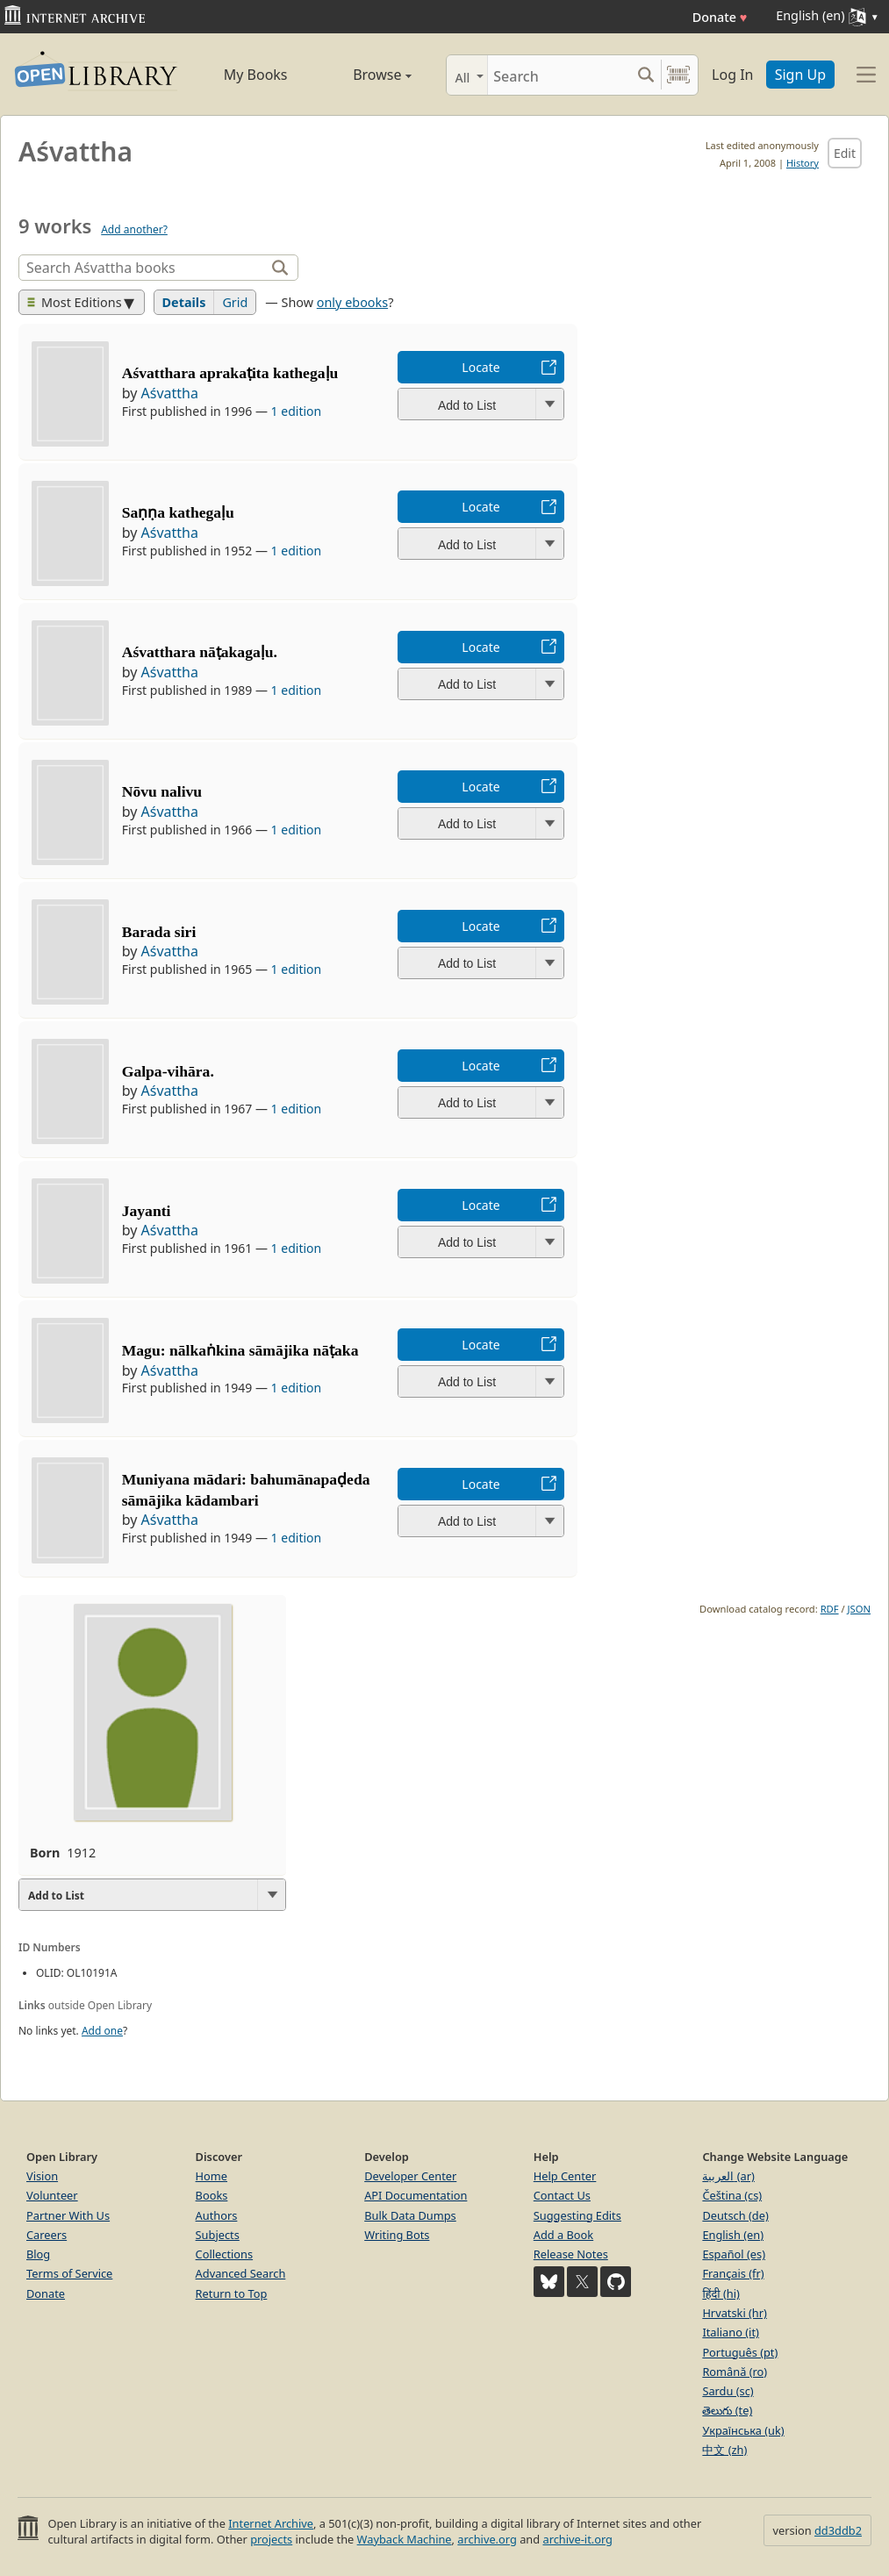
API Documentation (415, 2195)
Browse (365, 74)
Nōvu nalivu (162, 791)
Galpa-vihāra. (168, 1071)
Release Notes (571, 2254)
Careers (46, 2235)
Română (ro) (734, 2371)
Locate (480, 367)
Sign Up (800, 74)
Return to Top (232, 2293)
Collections (225, 2254)
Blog (38, 2254)
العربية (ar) (728, 2176)
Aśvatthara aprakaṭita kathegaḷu (230, 373)
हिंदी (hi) (720, 2293)
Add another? (134, 229)
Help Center (565, 2176)
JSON (859, 1608)
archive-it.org (577, 2539)
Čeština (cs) (732, 2195)
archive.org (486, 2539)
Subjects (218, 2235)
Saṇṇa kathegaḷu (178, 512)
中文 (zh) (724, 2450)
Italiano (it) (730, 2332)
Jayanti (146, 1211)
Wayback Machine (404, 2539)
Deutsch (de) (735, 2215)
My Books (256, 74)
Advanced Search (241, 2273)
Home (211, 2176)
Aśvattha (169, 393)
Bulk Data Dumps (410, 2215)
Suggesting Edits (577, 2215)
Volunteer (52, 2195)
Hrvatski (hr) (734, 2313)
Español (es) (733, 2254)
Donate (720, 17)
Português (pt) (740, 2352)
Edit (845, 153)
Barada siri (159, 932)
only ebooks (352, 302)
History (802, 162)
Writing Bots (396, 2235)
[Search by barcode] (678, 75)
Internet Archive (270, 2523)
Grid (234, 302)
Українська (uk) (743, 2430)
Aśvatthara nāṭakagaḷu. (199, 652)
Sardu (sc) (727, 2391)
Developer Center (410, 2176)
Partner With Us (68, 2215)
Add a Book (563, 2235)
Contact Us (562, 2195)
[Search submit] (645, 75)
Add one (102, 2030)
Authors (217, 2215)
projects (271, 2539)
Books (212, 2195)
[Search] (559, 75)
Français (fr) (733, 2273)
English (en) (733, 2235)
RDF (830, 1608)
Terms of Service (69, 2273)
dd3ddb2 (838, 2530)
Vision (42, 2176)
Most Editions (74, 302)
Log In (732, 74)
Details (184, 302)
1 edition (296, 411)
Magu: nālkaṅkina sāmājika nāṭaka (240, 1350)
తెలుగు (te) (727, 2410)
